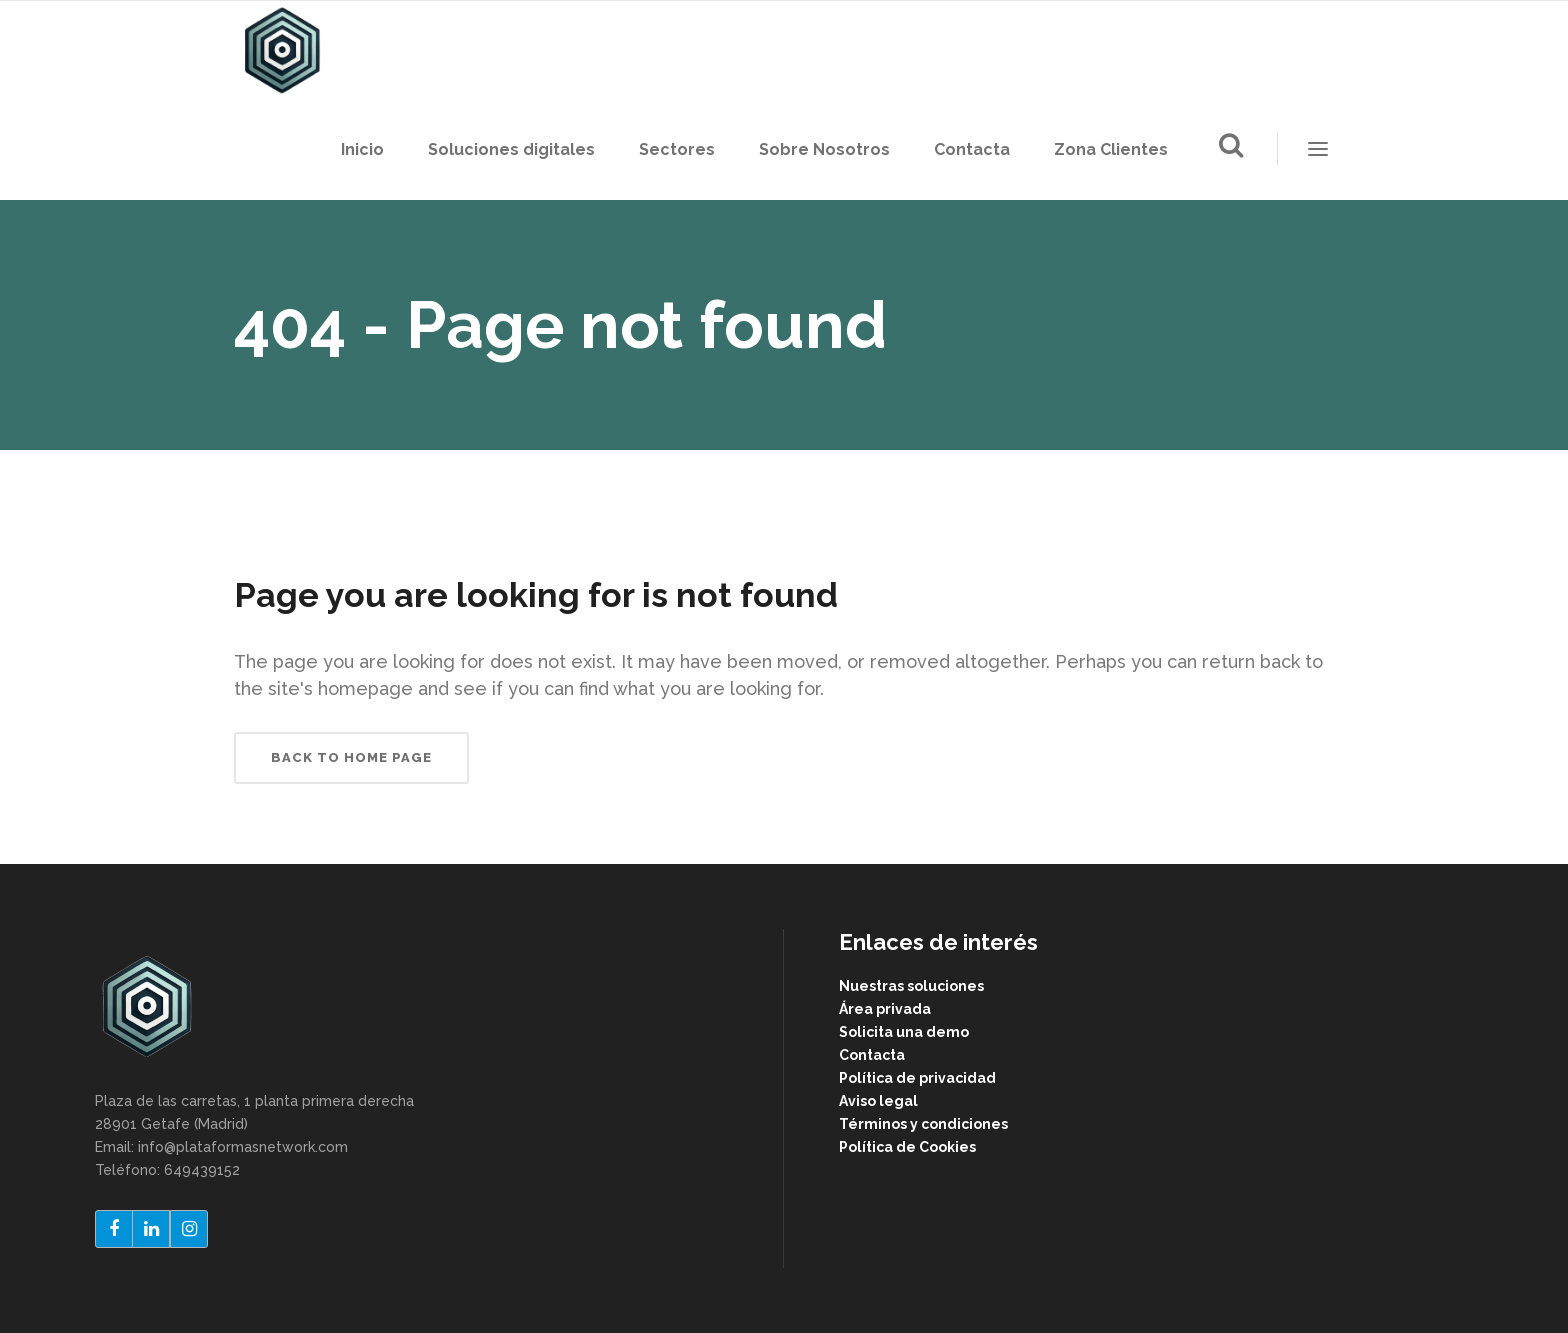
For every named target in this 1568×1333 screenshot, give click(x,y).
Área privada (885, 1009)
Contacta (872, 1055)
